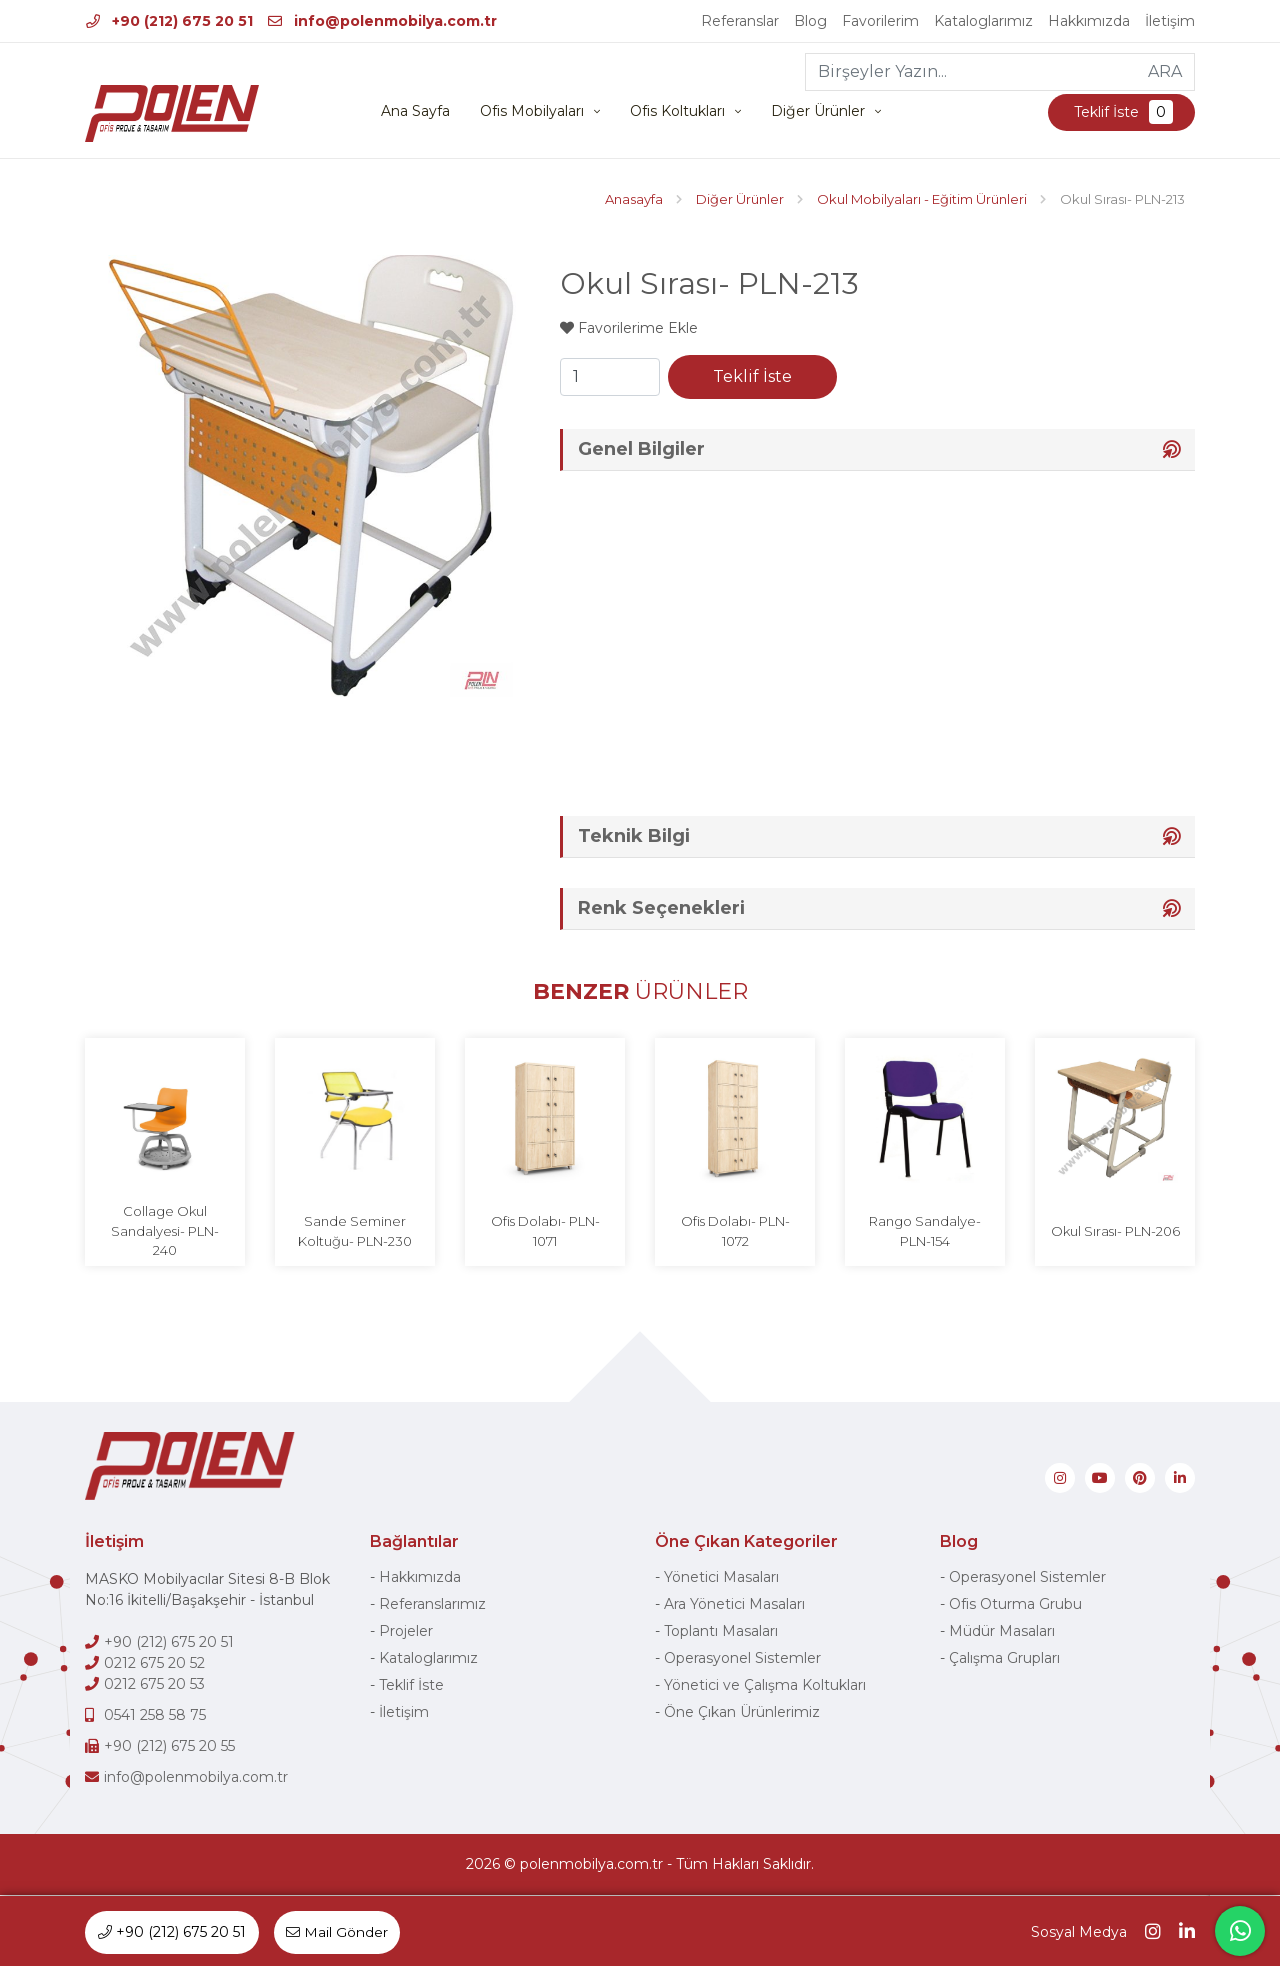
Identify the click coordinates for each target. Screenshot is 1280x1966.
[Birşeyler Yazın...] (971, 72)
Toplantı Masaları (721, 1632)
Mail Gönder (338, 1932)
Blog (810, 21)
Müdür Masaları (1002, 1632)
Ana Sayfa (415, 112)
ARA (1165, 71)
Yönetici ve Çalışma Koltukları (765, 1686)
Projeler (406, 1632)
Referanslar (740, 21)
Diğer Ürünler (818, 112)
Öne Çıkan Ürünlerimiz (742, 1713)
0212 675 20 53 (154, 1685)
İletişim (1170, 21)
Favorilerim (880, 21)
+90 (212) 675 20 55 (169, 1747)
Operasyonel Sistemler (742, 1659)
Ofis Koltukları (677, 112)
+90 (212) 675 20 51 (169, 21)
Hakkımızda (1089, 21)
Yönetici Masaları (721, 1578)
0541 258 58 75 (155, 1716)
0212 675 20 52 (154, 1664)
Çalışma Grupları (1004, 1659)
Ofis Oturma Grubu (1015, 1605)
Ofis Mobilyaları (532, 112)
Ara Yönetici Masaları (734, 1605)
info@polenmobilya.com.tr (382, 21)
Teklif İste (1121, 113)
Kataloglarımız (983, 21)
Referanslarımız (432, 1605)
